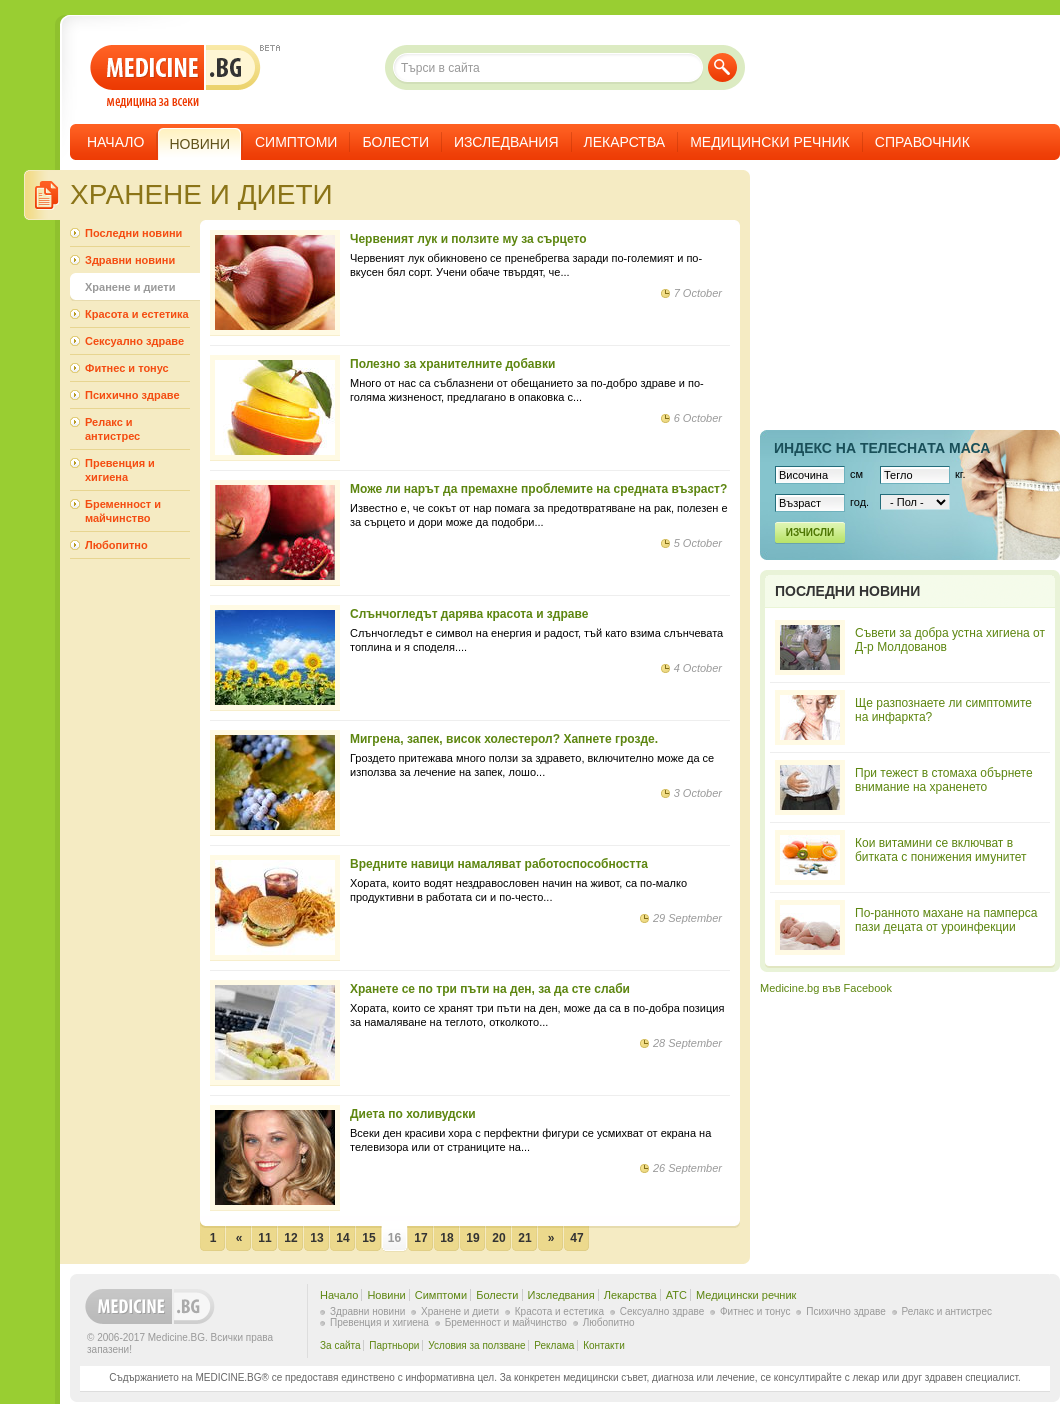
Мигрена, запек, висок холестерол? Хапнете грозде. (504, 739)
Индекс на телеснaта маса (882, 448)
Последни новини (133, 233)
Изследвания (506, 142)
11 (264, 1238)
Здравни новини (130, 260)
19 (472, 1238)
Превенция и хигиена (120, 470)
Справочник (922, 142)
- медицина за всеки (175, 76)
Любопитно (116, 545)
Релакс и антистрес (112, 429)
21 (524, 1238)
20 (498, 1238)
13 (316, 1238)
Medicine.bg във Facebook (826, 988)
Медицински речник (770, 142)
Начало (115, 142)
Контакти (604, 1345)
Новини (386, 1295)
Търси (722, 67)
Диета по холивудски (413, 1114)
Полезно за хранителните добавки (452, 364)
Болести (395, 142)
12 (290, 1238)
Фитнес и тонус (127, 368)
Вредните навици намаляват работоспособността (499, 864)
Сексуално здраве (134, 341)
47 (576, 1238)
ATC (676, 1295)
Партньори (394, 1345)
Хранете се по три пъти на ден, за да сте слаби (490, 989)
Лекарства (625, 142)
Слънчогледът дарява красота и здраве (469, 614)
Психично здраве (132, 395)
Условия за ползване (476, 1345)
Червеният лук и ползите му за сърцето (468, 239)
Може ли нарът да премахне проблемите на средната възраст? (538, 489)
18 (446, 1238)
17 (420, 1238)
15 (368, 1238)
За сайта (340, 1345)
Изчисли (810, 532)
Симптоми (296, 142)
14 (342, 1238)
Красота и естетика (137, 314)
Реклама (554, 1345)
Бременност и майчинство (123, 511)
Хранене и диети (130, 287)
